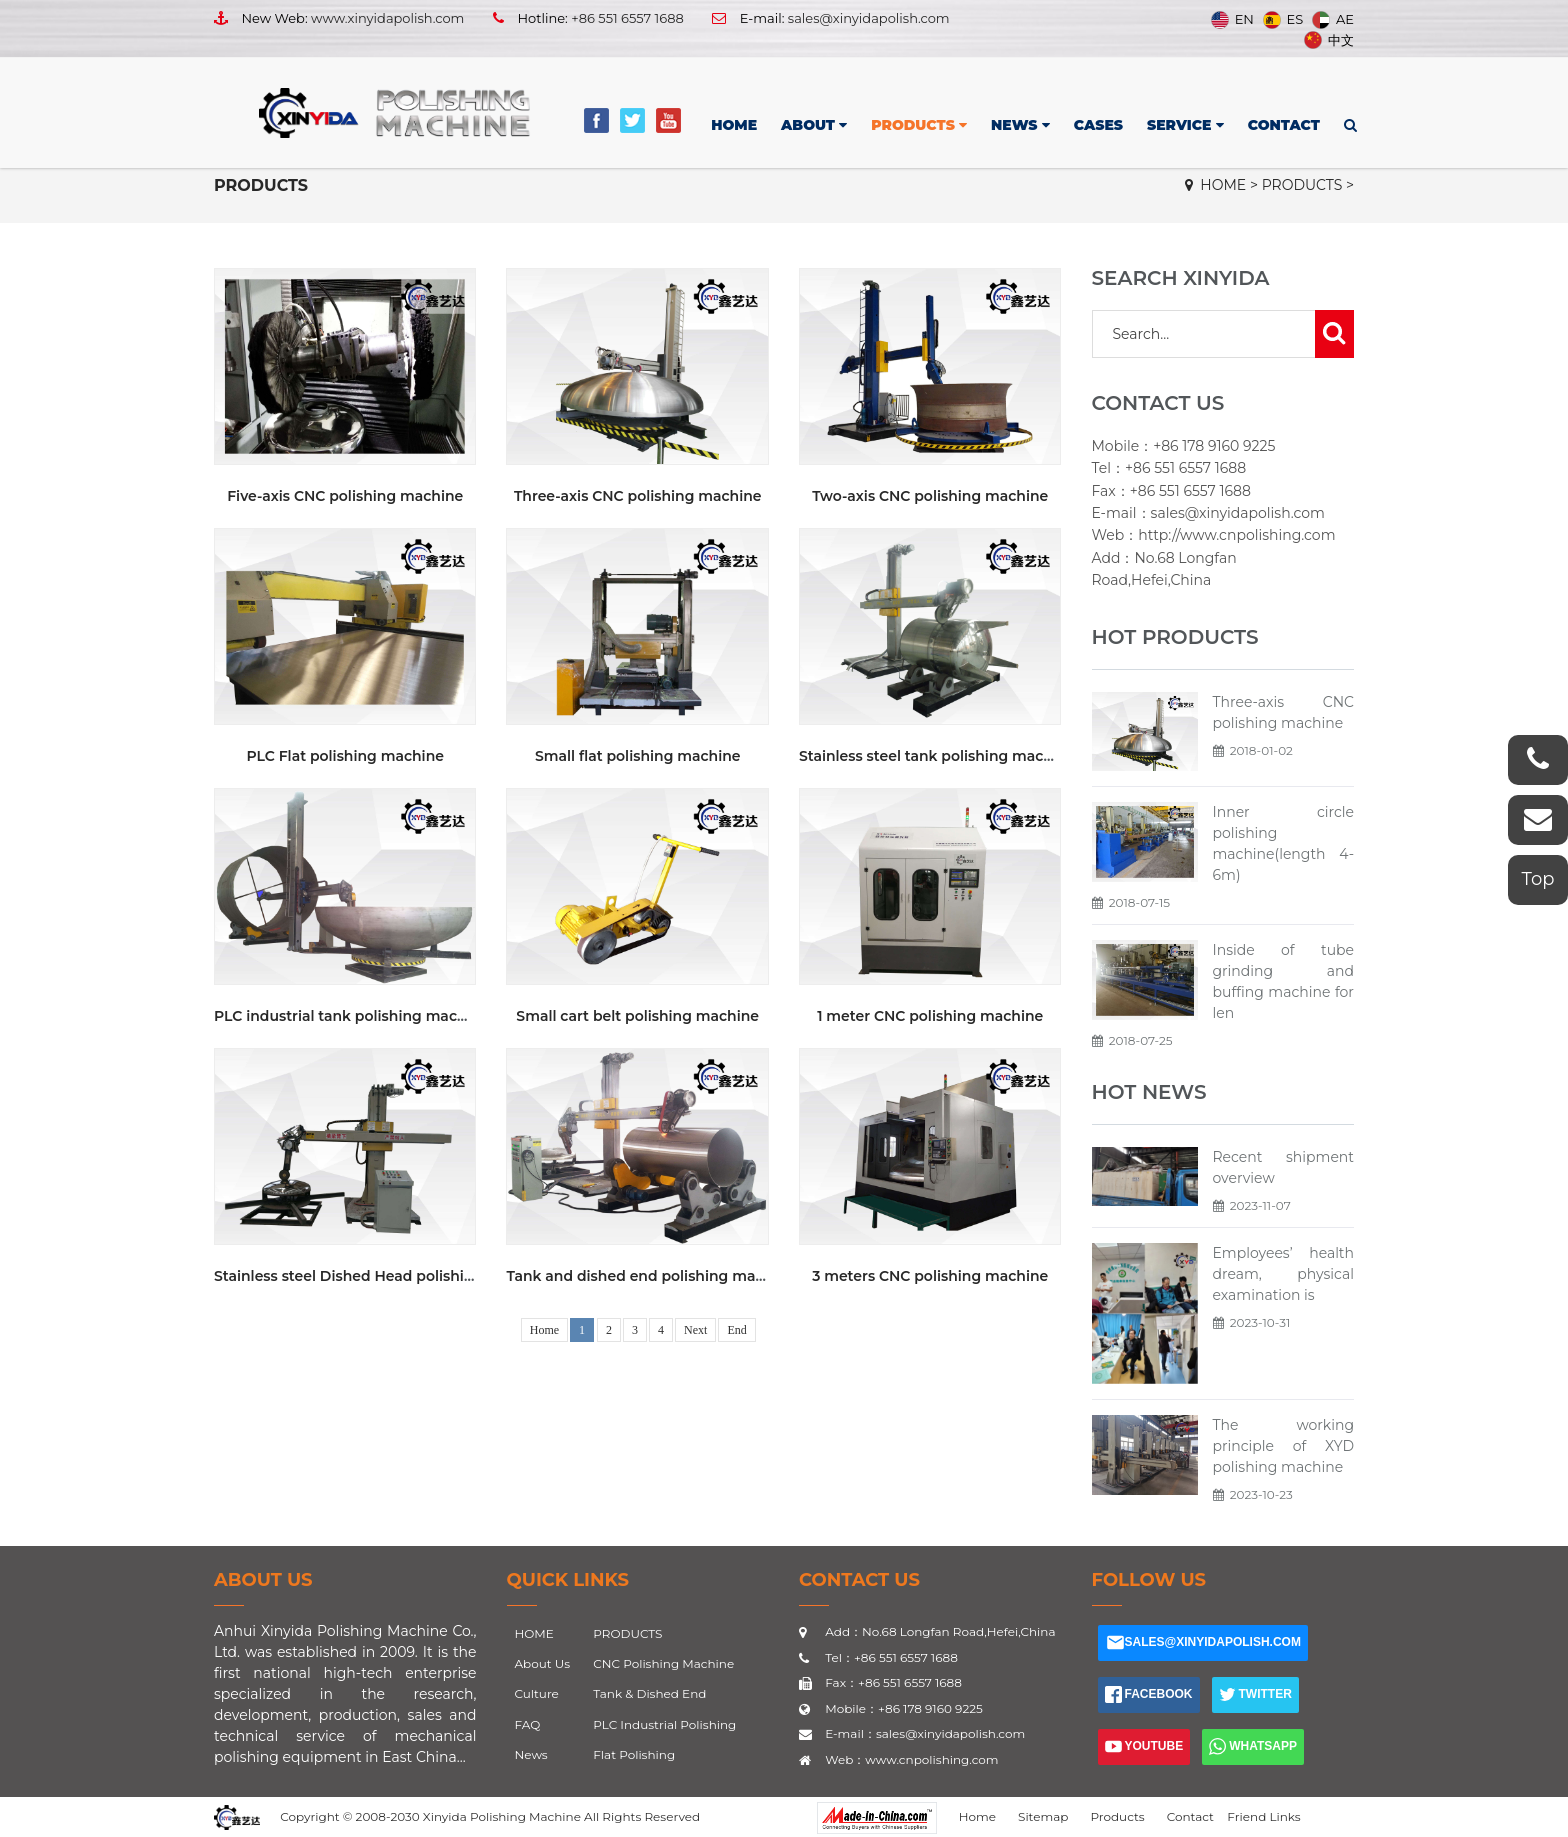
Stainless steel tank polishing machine (937, 756)
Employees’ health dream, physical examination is (1284, 1274)
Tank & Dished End (649, 1693)
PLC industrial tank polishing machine (351, 1016)
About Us (263, 1580)
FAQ (528, 1724)
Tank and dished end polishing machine (650, 1276)
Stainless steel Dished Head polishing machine (382, 1276)
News (531, 1754)
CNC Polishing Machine (663, 1663)
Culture (537, 1693)
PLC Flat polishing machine (345, 756)
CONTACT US (859, 1580)
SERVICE (1185, 125)
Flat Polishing (634, 1754)
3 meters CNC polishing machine (930, 1276)
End (736, 1330)
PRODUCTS (919, 125)
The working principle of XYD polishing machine (1284, 1446)
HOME (734, 125)
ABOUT (814, 125)
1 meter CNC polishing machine (930, 1016)
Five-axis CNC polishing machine (345, 496)
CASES (1098, 125)
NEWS (1020, 125)
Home (544, 1330)
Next (695, 1330)
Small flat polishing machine (638, 756)
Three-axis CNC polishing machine (638, 496)
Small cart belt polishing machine (637, 1016)
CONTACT (1284, 125)
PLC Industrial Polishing (664, 1724)
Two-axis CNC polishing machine (930, 496)
